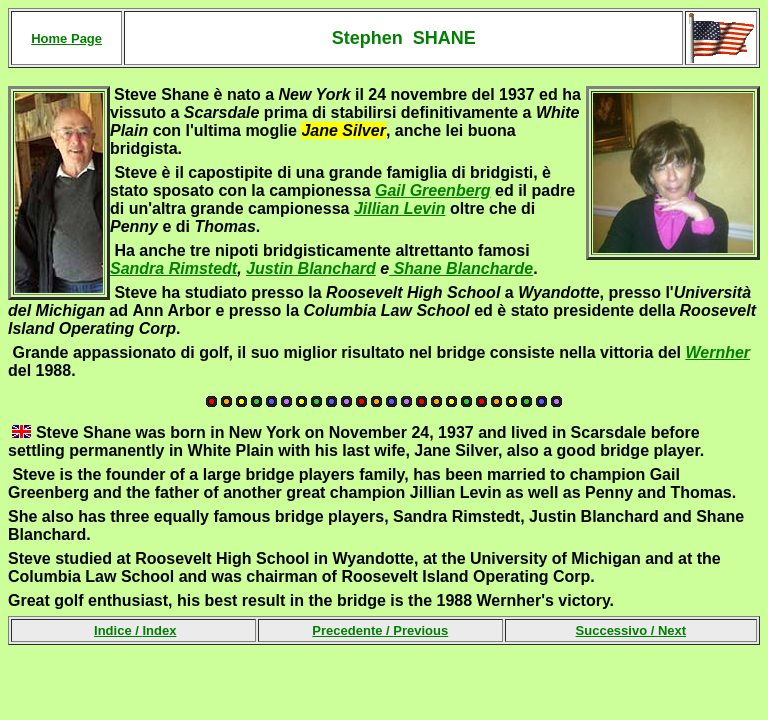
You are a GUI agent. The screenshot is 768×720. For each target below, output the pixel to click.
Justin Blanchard (311, 268)
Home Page (66, 38)
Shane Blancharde (461, 268)
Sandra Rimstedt (173, 268)
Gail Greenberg (433, 190)
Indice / (135, 630)
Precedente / (380, 630)
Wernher (717, 352)
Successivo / (631, 630)
